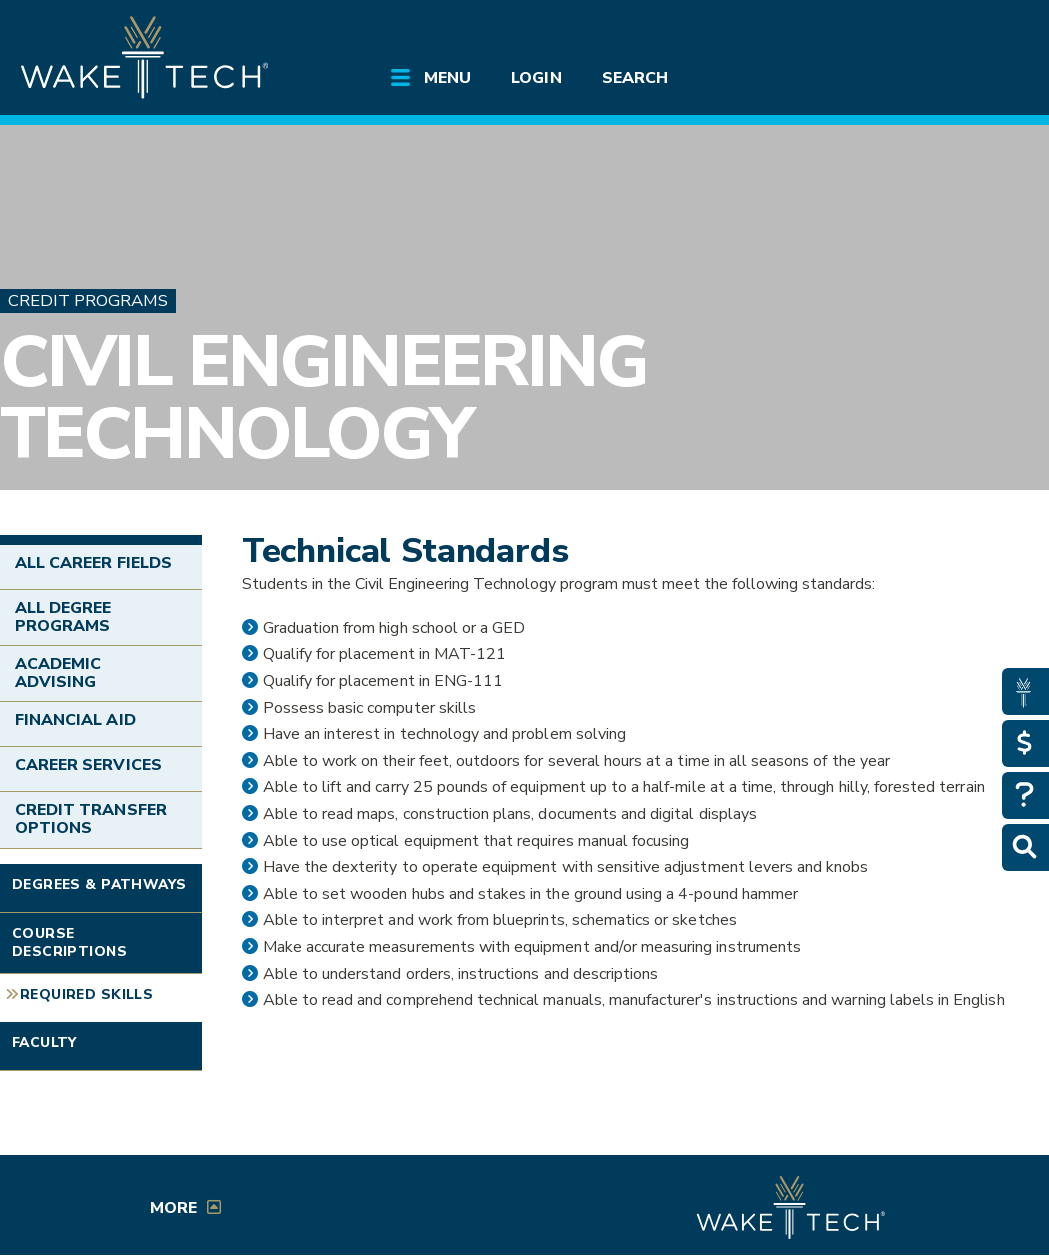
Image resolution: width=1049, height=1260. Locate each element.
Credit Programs (88, 300)
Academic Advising (58, 673)
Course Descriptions (69, 942)
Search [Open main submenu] (635, 78)
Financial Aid (75, 720)
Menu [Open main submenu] (447, 78)
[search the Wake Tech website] (938, 32)
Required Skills (86, 994)
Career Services (88, 765)
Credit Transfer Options (91, 819)
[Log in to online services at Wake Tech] (993, 32)
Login (536, 78)
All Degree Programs (63, 617)
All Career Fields (93, 563)
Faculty (44, 1042)
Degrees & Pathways (99, 884)
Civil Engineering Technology (323, 398)
